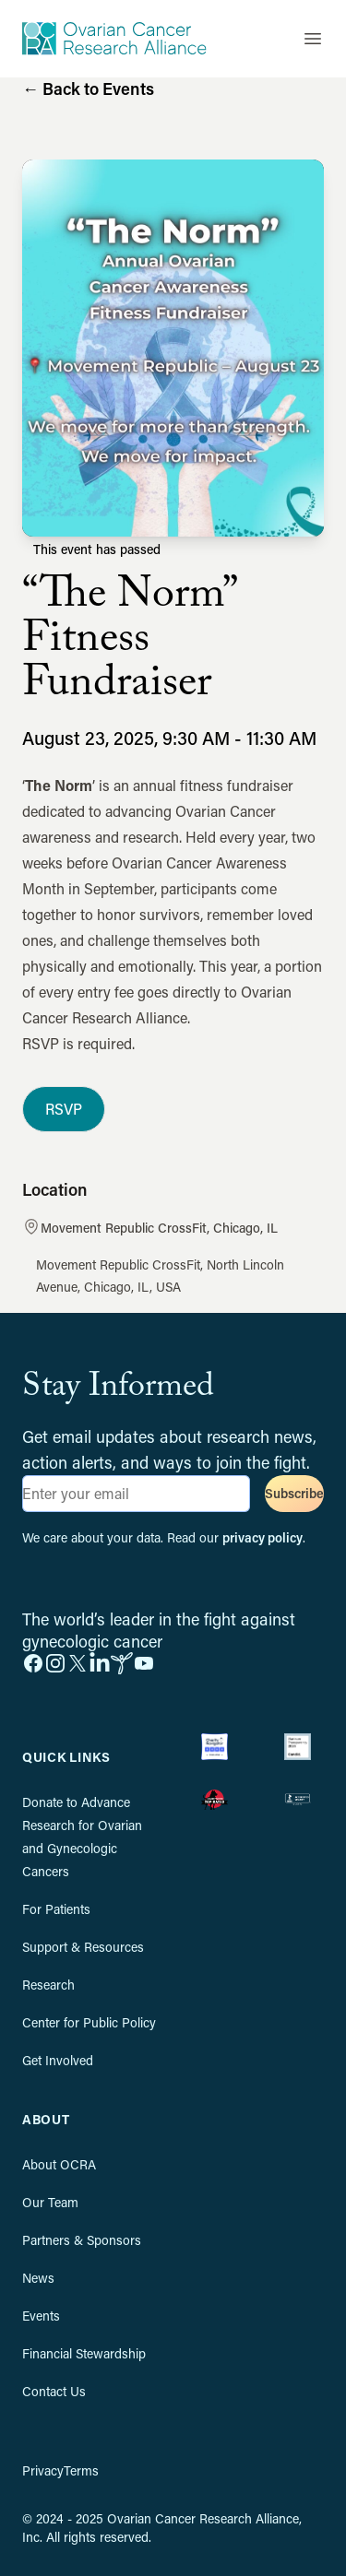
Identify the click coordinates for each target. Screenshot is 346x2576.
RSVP (63, 1108)
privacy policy (262, 1537)
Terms (81, 2470)
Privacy (43, 2470)
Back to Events (88, 88)
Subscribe (294, 1493)
